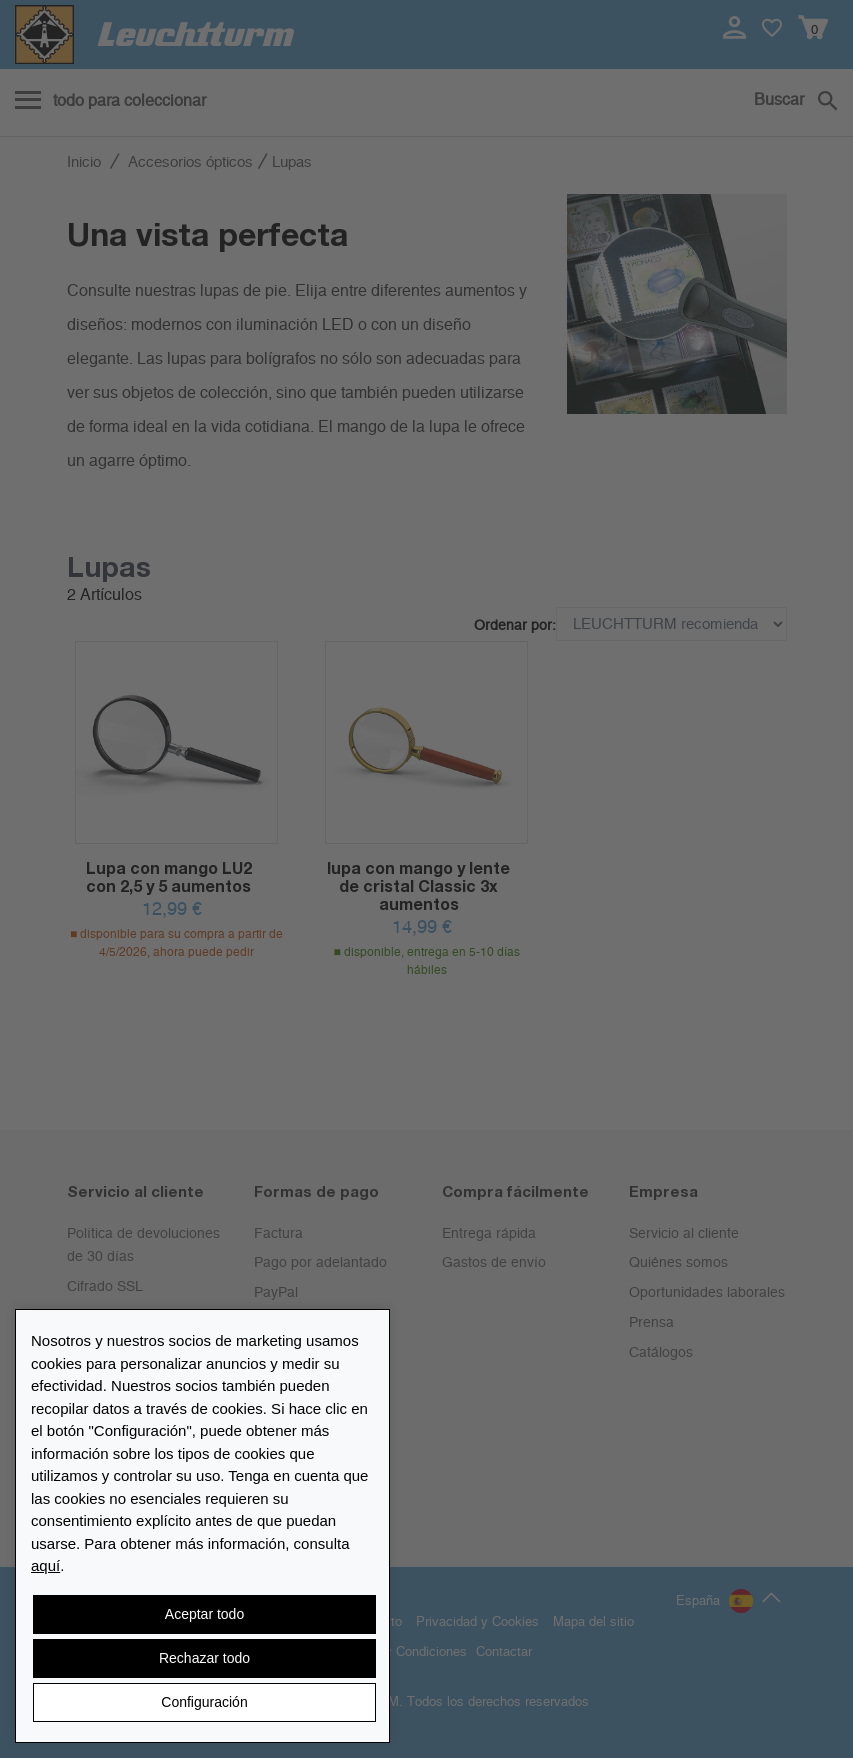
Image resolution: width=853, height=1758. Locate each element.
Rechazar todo (204, 1658)
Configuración (204, 1702)
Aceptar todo (204, 1614)
